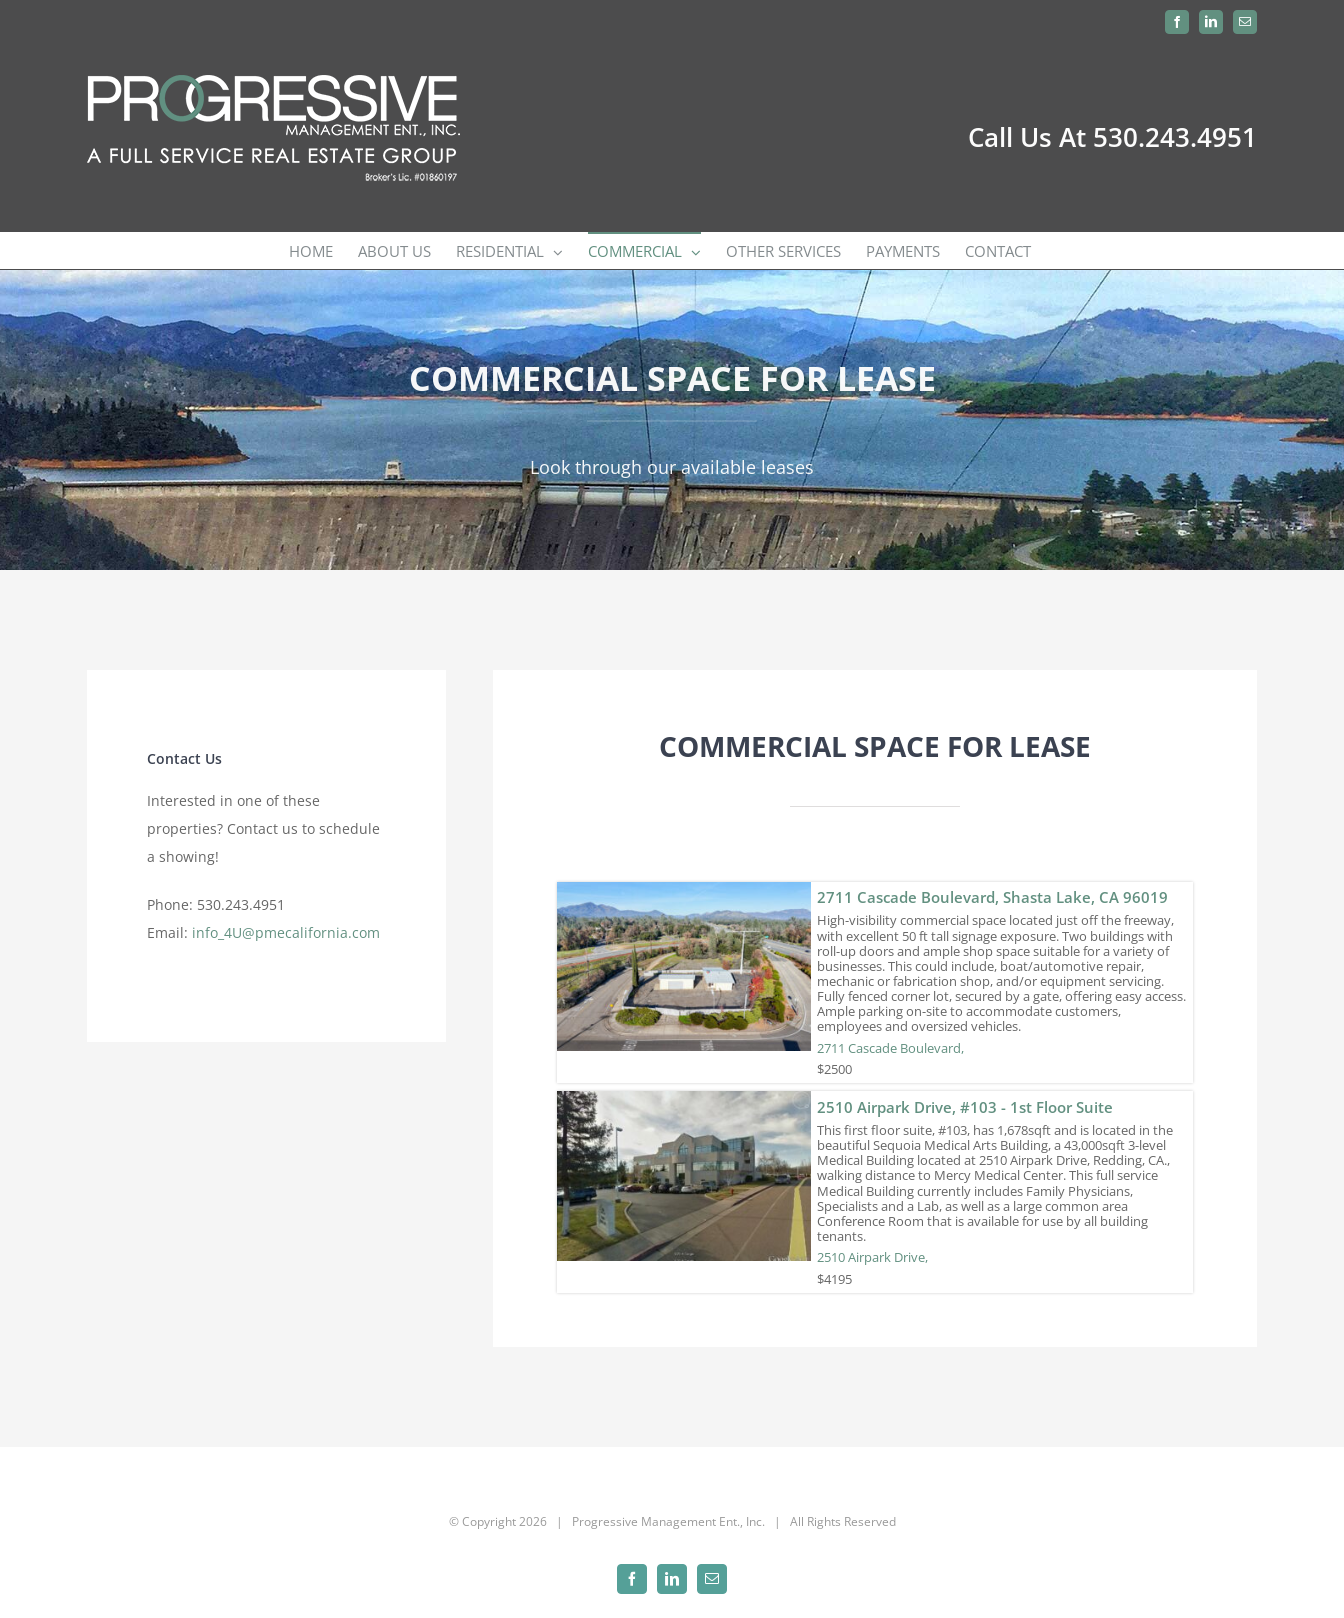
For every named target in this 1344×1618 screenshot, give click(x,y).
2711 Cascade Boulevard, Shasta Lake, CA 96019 (992, 897)
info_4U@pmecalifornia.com (286, 932)
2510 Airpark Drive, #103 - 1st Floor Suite (965, 1107)
